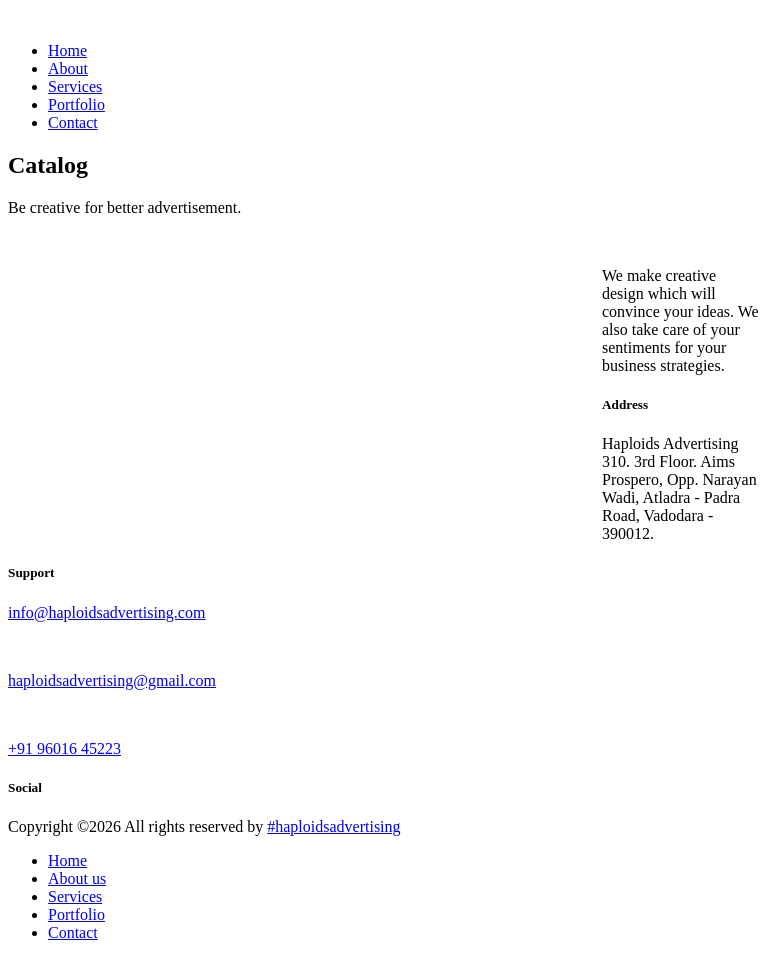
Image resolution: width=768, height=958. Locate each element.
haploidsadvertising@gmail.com (112, 680)
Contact (73, 122)
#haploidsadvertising (333, 826)
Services (75, 86)
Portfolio (76, 104)
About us (77, 878)
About (68, 68)
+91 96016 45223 (64, 748)
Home (67, 50)
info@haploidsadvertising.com (106, 612)
